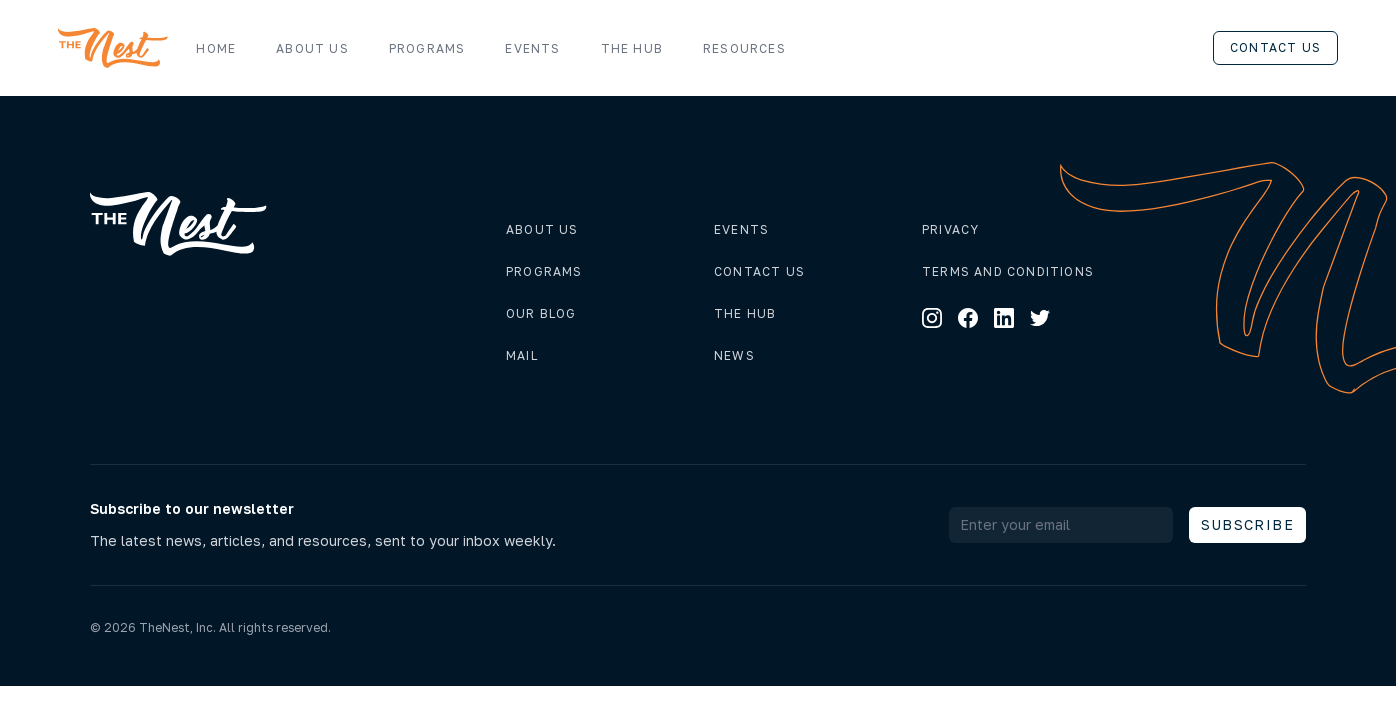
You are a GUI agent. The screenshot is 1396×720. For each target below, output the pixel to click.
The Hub (632, 48)
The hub (745, 313)
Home (216, 48)
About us (312, 48)
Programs (427, 48)
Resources (754, 49)
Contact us (1275, 47)
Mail (522, 355)
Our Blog (541, 313)
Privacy (950, 229)
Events (532, 48)
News (734, 355)
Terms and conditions (1008, 271)
